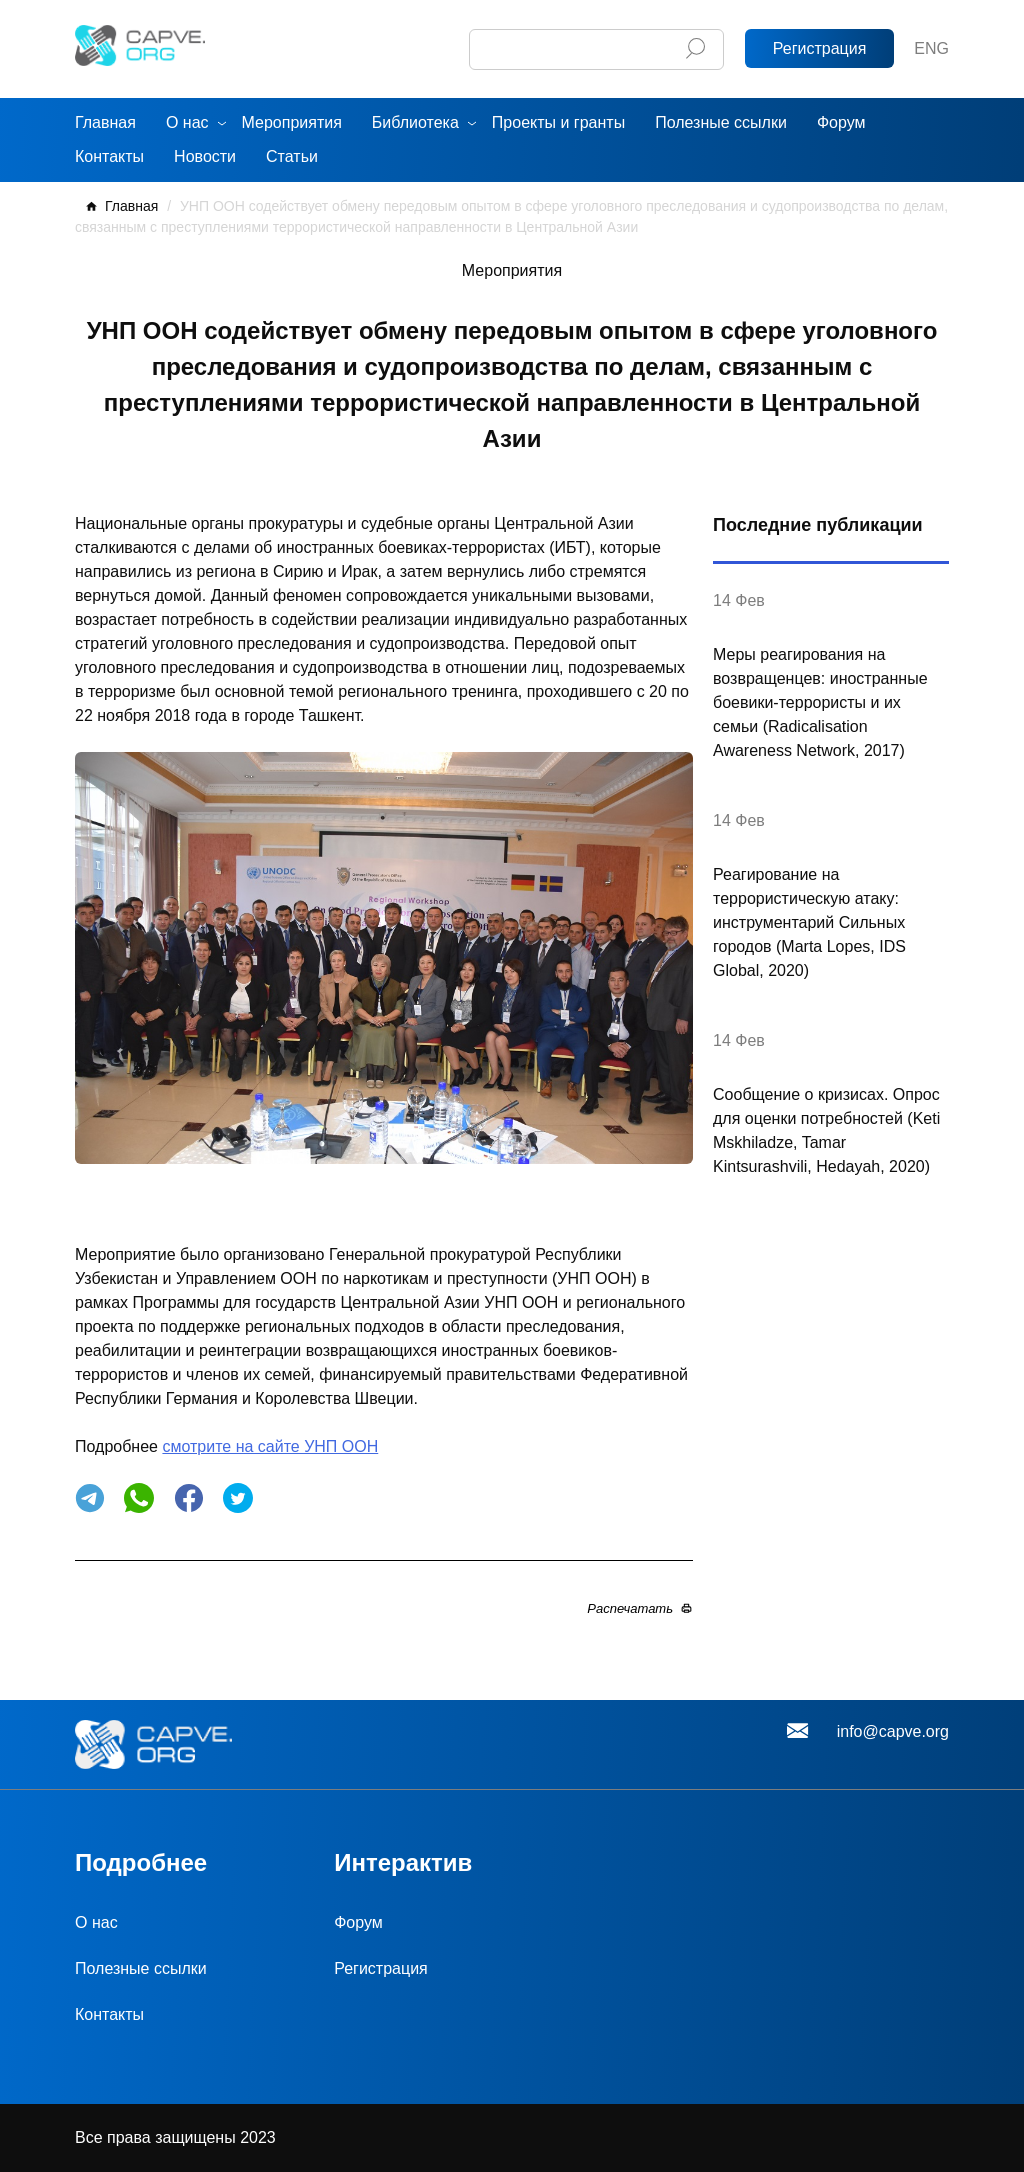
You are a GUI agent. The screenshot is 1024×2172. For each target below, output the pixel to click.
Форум (841, 122)
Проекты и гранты (558, 122)
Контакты (109, 156)
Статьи (292, 156)
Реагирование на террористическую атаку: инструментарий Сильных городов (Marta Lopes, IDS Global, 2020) (809, 922)
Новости (205, 156)
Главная (105, 122)
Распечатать (630, 1608)
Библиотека (415, 122)
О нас (187, 122)
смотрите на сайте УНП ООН (270, 1446)
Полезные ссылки (721, 122)
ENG (931, 48)
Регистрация (820, 48)
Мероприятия (292, 122)
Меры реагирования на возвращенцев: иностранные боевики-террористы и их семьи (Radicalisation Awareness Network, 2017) (820, 702)
